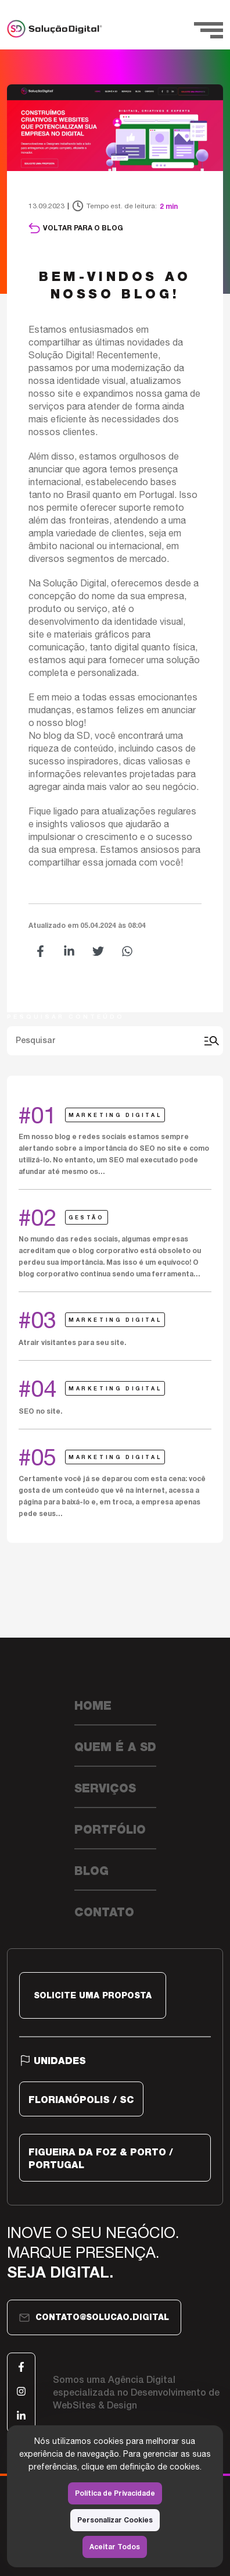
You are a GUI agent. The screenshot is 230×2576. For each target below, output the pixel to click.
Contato (104, 1912)
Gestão (87, 1217)
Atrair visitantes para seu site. (72, 1342)
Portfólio (110, 1830)
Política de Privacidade (115, 2493)
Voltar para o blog (75, 228)
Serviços (105, 1788)
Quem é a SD (115, 1747)
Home (93, 1706)
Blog (91, 1871)
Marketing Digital (115, 1115)
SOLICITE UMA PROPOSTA (93, 1995)
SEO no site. (40, 1411)
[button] (40, 951)
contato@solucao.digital (94, 2317)
